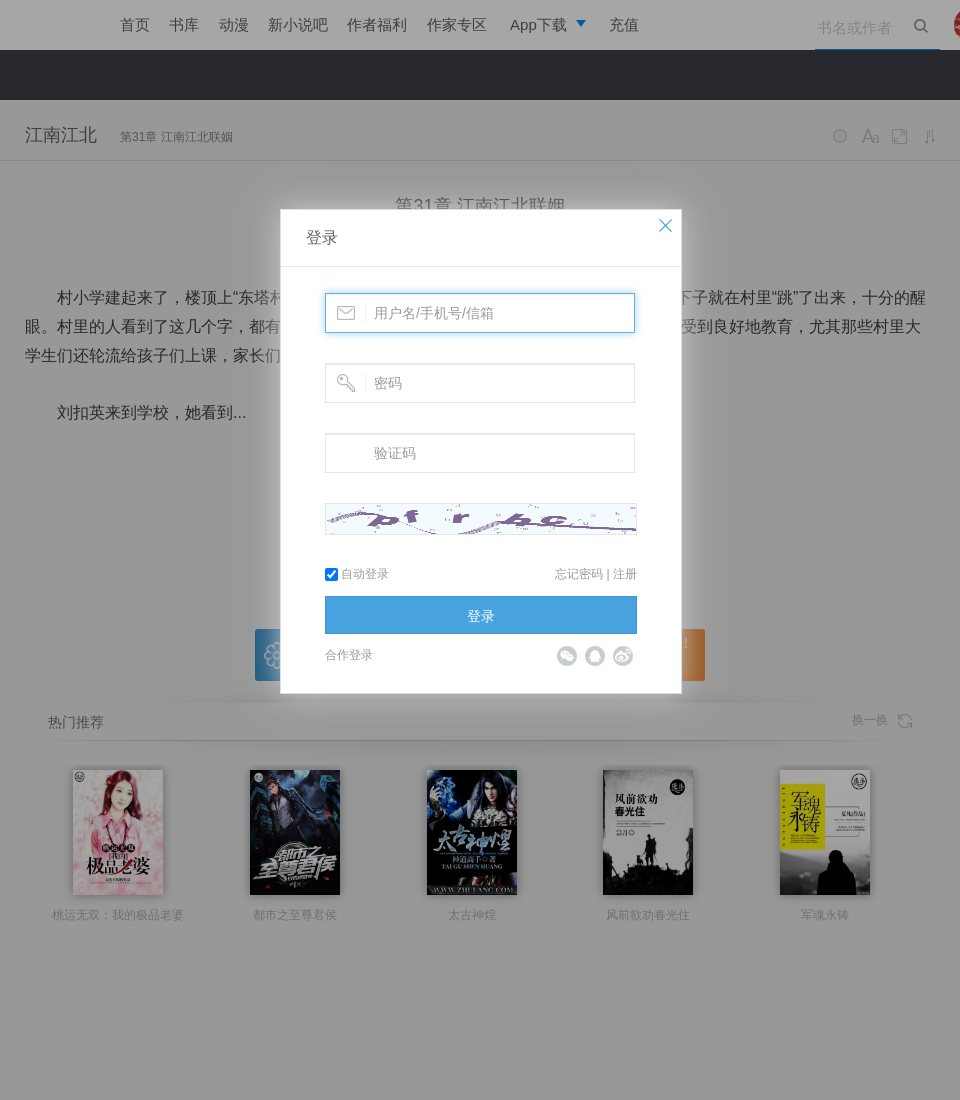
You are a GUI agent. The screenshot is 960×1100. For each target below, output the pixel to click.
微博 (623, 656)
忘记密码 (579, 574)
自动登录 (357, 574)
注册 (625, 574)
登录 (322, 237)
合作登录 (349, 655)
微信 (567, 656)
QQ (595, 656)
